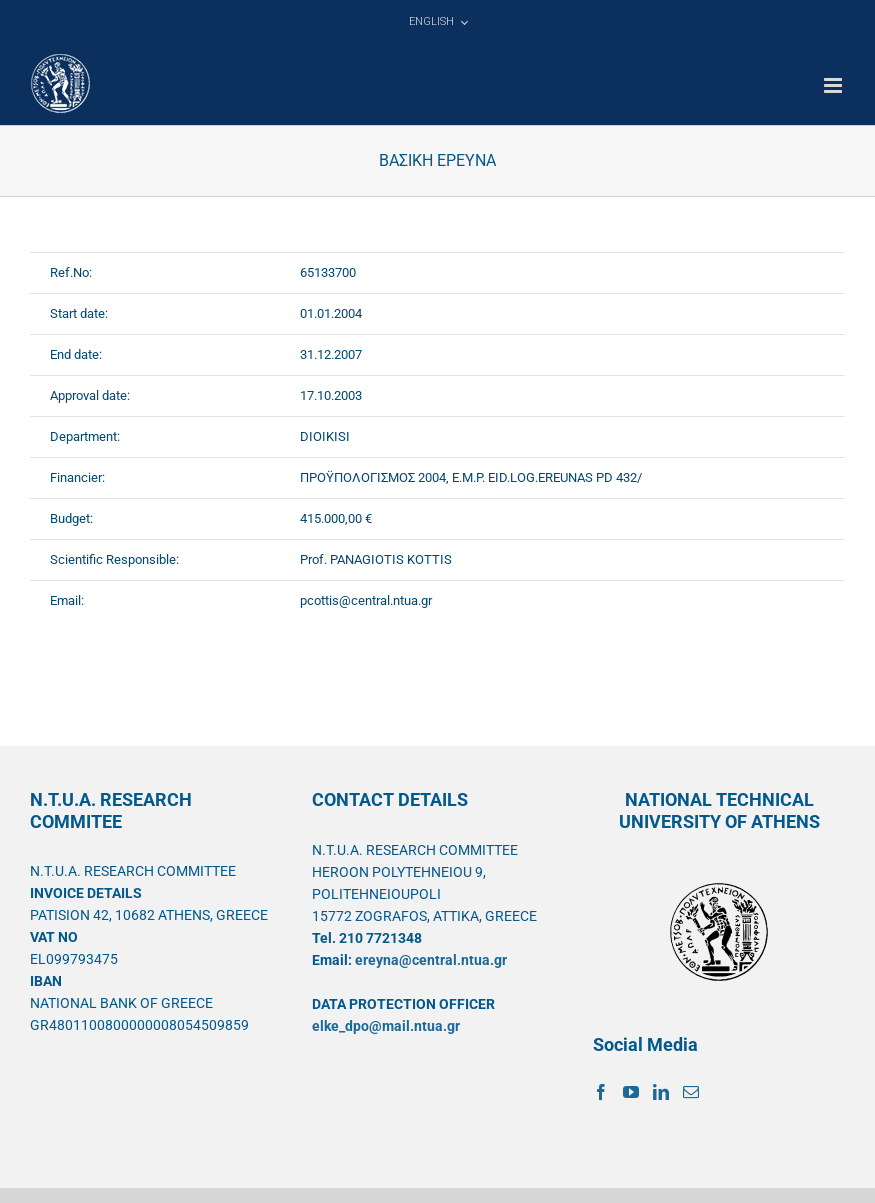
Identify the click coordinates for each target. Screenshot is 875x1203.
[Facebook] (601, 1092)
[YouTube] (631, 1092)
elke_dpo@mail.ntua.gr (386, 1026)
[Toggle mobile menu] (834, 85)
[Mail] (691, 1092)
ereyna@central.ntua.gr (431, 960)
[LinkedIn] (661, 1092)
